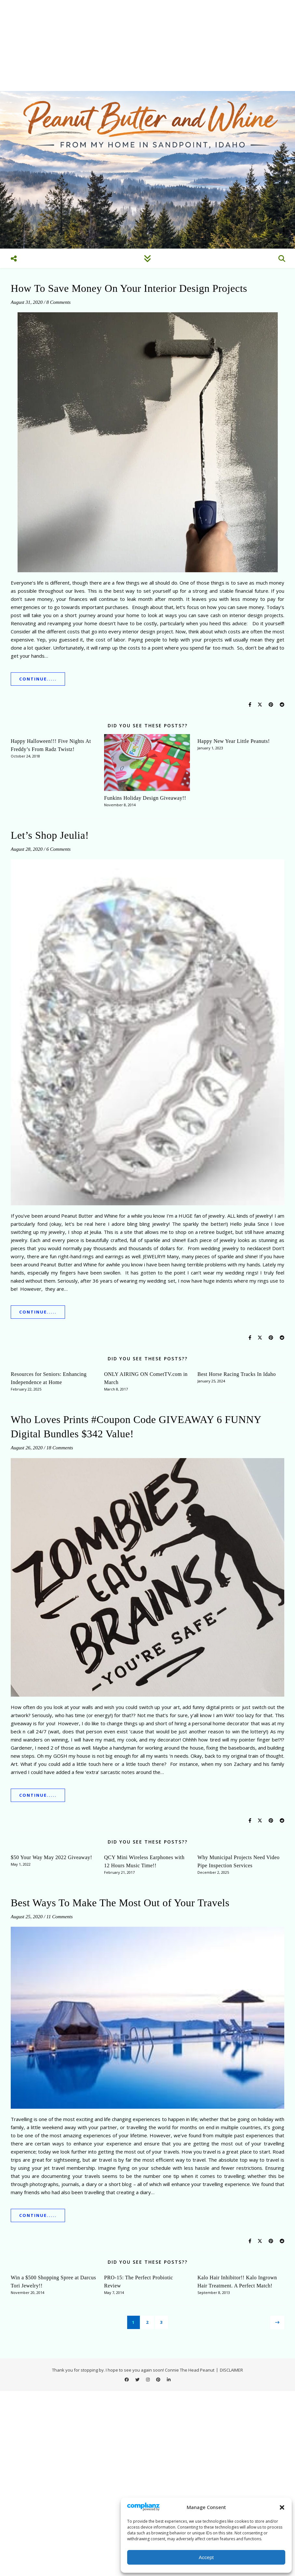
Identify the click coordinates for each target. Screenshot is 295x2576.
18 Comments (60, 1447)
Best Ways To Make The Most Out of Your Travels (120, 1903)
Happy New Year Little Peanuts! (233, 741)
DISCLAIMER (231, 2370)
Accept (206, 2557)
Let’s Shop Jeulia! (50, 835)
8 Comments (59, 302)
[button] (282, 2507)
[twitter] (138, 2379)
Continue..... (38, 679)
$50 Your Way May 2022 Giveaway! (51, 1857)
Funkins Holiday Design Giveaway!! (145, 798)
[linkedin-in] (168, 2379)
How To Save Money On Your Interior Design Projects (129, 288)
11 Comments (60, 1916)
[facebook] (127, 2379)
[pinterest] (158, 2379)
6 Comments (59, 849)
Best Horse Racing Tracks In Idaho (236, 1374)
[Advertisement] (147, 45)
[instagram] (148, 2379)
